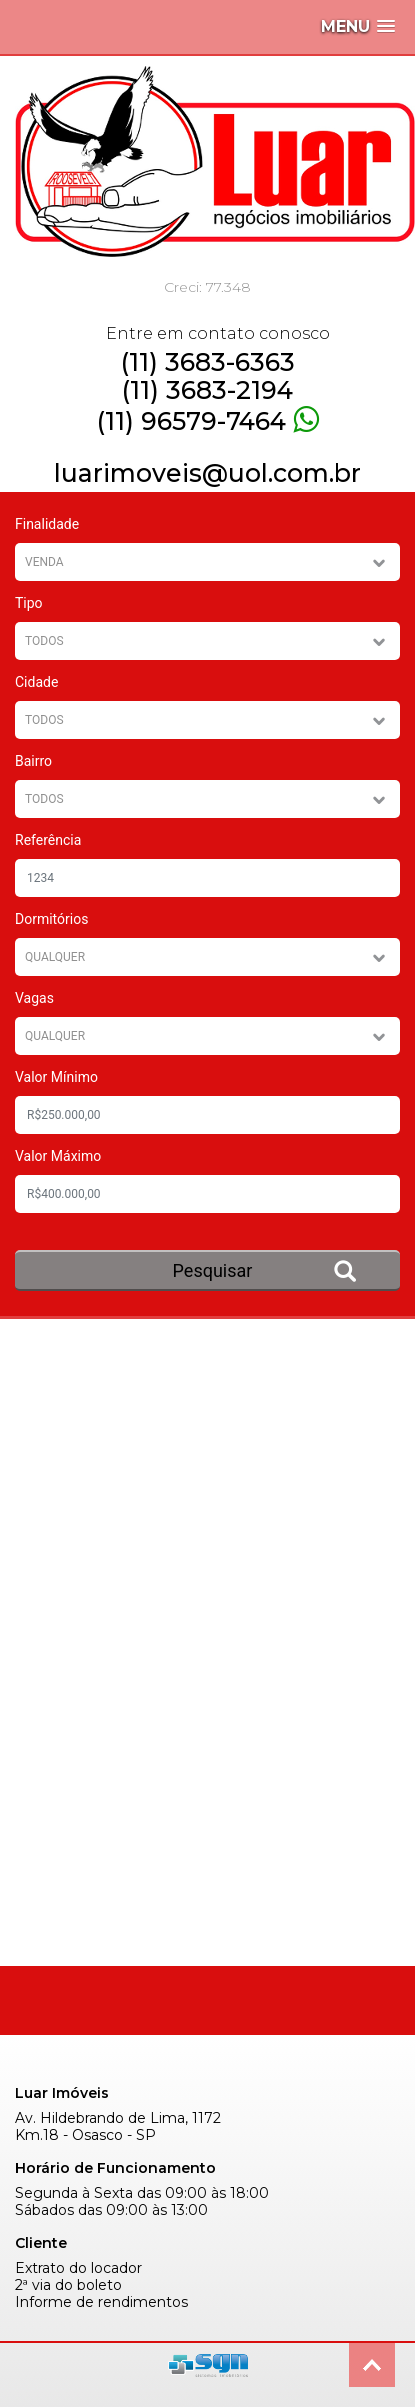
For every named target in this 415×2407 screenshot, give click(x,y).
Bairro (33, 761)
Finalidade (47, 524)
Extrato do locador (78, 2268)
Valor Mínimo (56, 1077)
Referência (48, 840)
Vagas (34, 998)
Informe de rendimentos (101, 2302)
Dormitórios (51, 919)
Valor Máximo (58, 1156)
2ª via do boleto (68, 2285)
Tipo (29, 603)
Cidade (36, 682)
